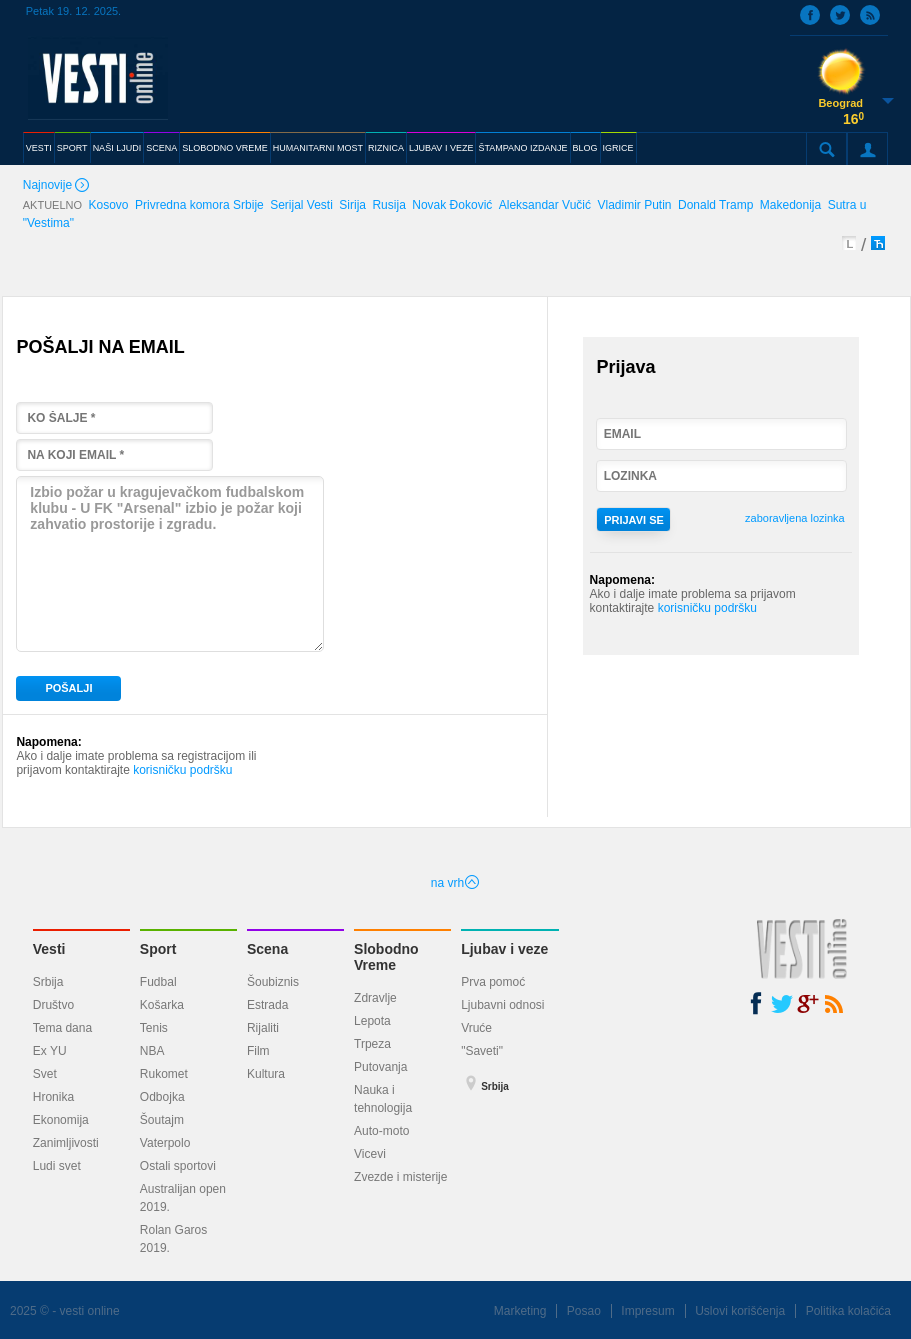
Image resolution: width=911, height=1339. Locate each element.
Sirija (352, 205)
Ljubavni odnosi (502, 1005)
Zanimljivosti (66, 1143)
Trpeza (372, 1044)
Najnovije (58, 186)
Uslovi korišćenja (740, 1311)
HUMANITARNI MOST (318, 148)
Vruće (476, 1028)
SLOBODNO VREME (225, 148)
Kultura (266, 1074)
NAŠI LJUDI (117, 148)
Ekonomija (61, 1120)
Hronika (53, 1097)
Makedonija (790, 205)
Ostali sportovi (178, 1166)
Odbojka (162, 1097)
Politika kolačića (848, 1311)
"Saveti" (482, 1051)
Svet (45, 1074)
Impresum (647, 1311)
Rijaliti (263, 1028)
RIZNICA (386, 148)
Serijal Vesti (301, 205)
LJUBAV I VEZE (441, 148)
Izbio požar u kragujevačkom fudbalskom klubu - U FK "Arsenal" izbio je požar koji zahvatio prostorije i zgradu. (170, 564)
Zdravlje (375, 998)
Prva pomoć (493, 982)
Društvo (53, 1005)
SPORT (72, 148)
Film (258, 1051)
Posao (584, 1311)
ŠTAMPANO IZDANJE (522, 148)
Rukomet (164, 1074)
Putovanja (380, 1067)
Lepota (372, 1021)
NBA (152, 1051)
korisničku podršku (182, 770)
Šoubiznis (273, 982)
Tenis (154, 1028)
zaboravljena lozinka (795, 518)
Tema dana (62, 1028)
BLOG (585, 148)
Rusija (388, 205)
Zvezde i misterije (400, 1177)
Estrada (267, 1005)
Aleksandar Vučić (545, 205)
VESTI (39, 148)
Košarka (162, 1005)
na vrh (455, 883)
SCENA (161, 148)
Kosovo (109, 205)
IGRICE (618, 148)
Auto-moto (381, 1131)
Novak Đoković (452, 205)
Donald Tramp (715, 205)
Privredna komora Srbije (199, 205)
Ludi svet (57, 1166)
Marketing (520, 1311)
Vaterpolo (165, 1143)
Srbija (48, 982)
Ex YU (50, 1051)
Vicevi (370, 1154)
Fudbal (158, 982)
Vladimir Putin (634, 205)
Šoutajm (162, 1120)
